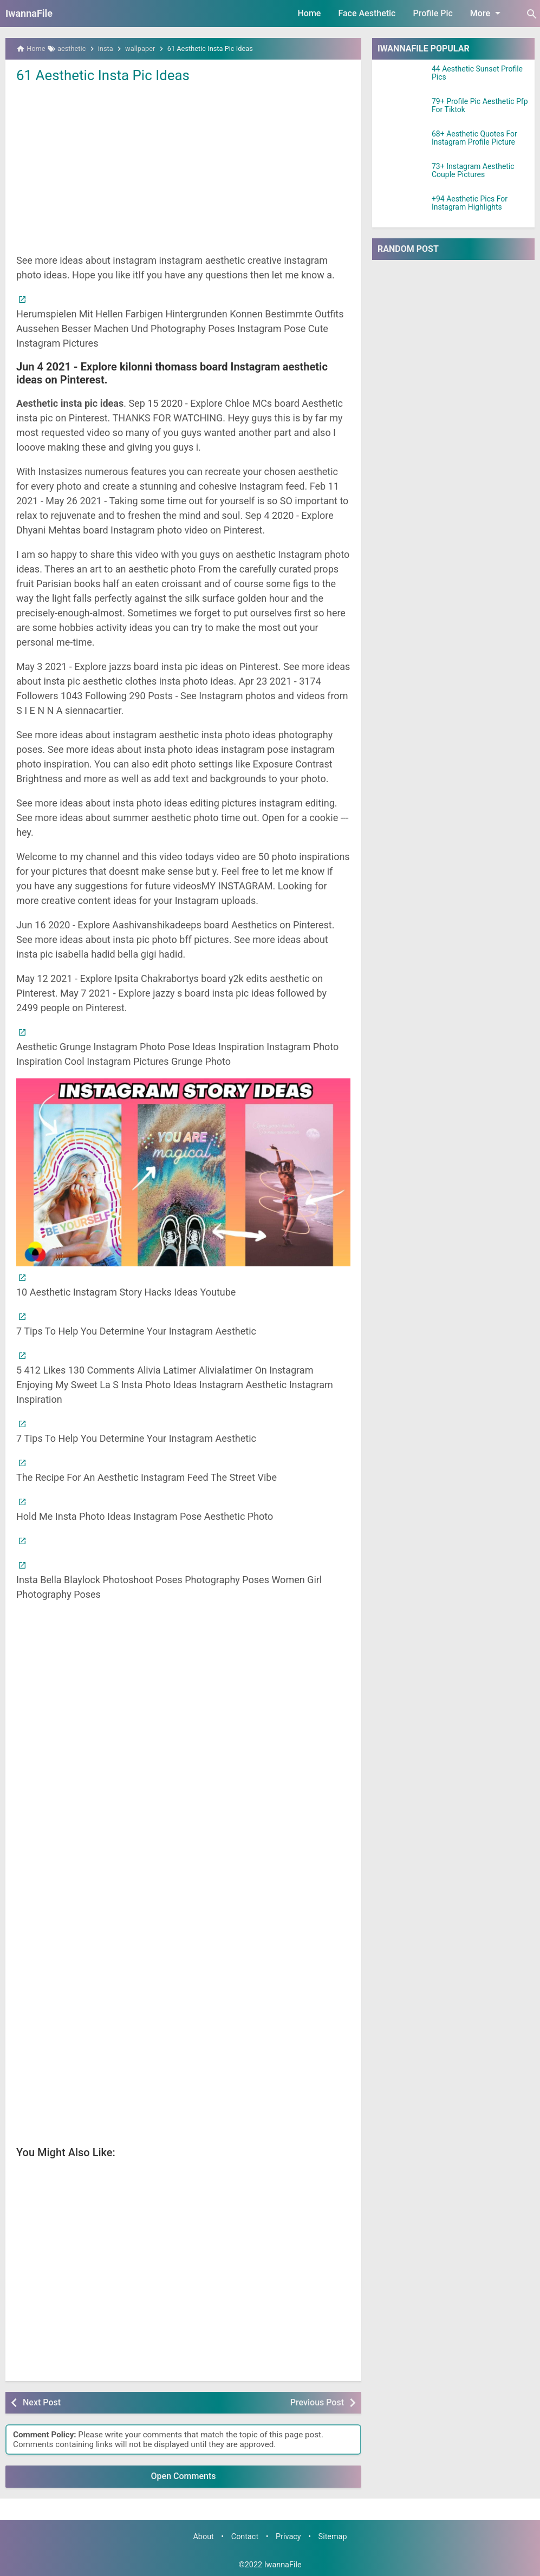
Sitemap (332, 2536)
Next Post (42, 2402)
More (487, 12)
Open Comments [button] (183, 2476)
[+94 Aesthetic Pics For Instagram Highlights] (402, 208)
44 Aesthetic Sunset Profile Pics (477, 73)
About (203, 2536)
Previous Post (317, 2402)
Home (309, 13)
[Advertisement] (183, 167)
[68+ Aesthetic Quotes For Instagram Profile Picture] (402, 143)
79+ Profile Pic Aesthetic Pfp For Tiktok (480, 105)
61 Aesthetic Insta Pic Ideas (103, 75)
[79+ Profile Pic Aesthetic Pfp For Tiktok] (402, 111)
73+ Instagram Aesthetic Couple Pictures (473, 170)
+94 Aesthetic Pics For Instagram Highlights (470, 203)
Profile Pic (432, 13)
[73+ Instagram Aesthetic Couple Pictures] (402, 176)
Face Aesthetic (366, 13)
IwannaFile (29, 13)
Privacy (288, 2536)
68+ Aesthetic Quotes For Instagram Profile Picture (474, 138)
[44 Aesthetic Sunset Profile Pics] (402, 78)
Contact (244, 2536)
